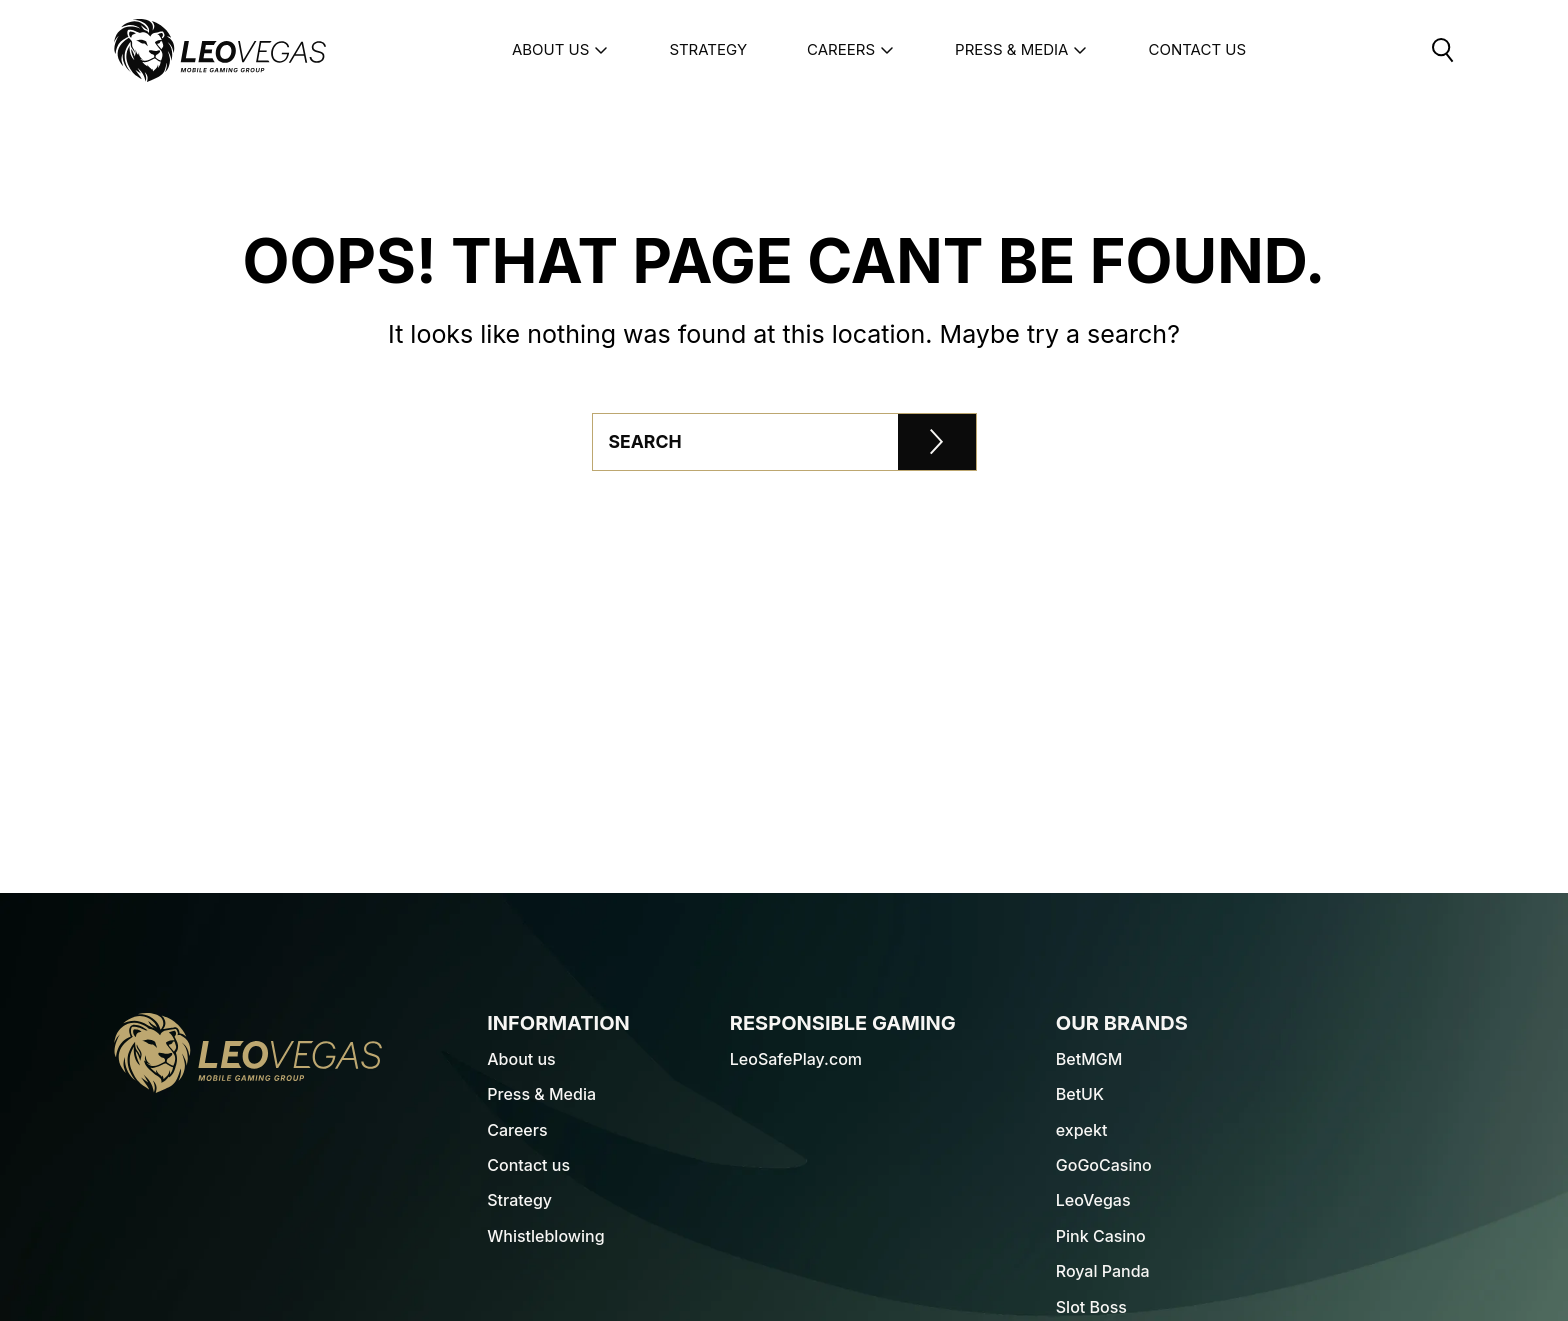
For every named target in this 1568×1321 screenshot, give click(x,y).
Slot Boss (1091, 1307)
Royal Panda (1103, 1271)
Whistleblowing (545, 1236)
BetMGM (1089, 1059)
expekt (1082, 1130)
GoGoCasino (1104, 1165)
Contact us (528, 1165)
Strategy (708, 50)
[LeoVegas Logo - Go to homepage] (248, 1053)
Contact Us (1197, 50)
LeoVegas (1093, 1200)
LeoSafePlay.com (796, 1059)
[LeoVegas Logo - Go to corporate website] (220, 50)
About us (560, 50)
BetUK (1080, 1094)
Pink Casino (1101, 1236)
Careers (851, 50)
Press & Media (1021, 50)
